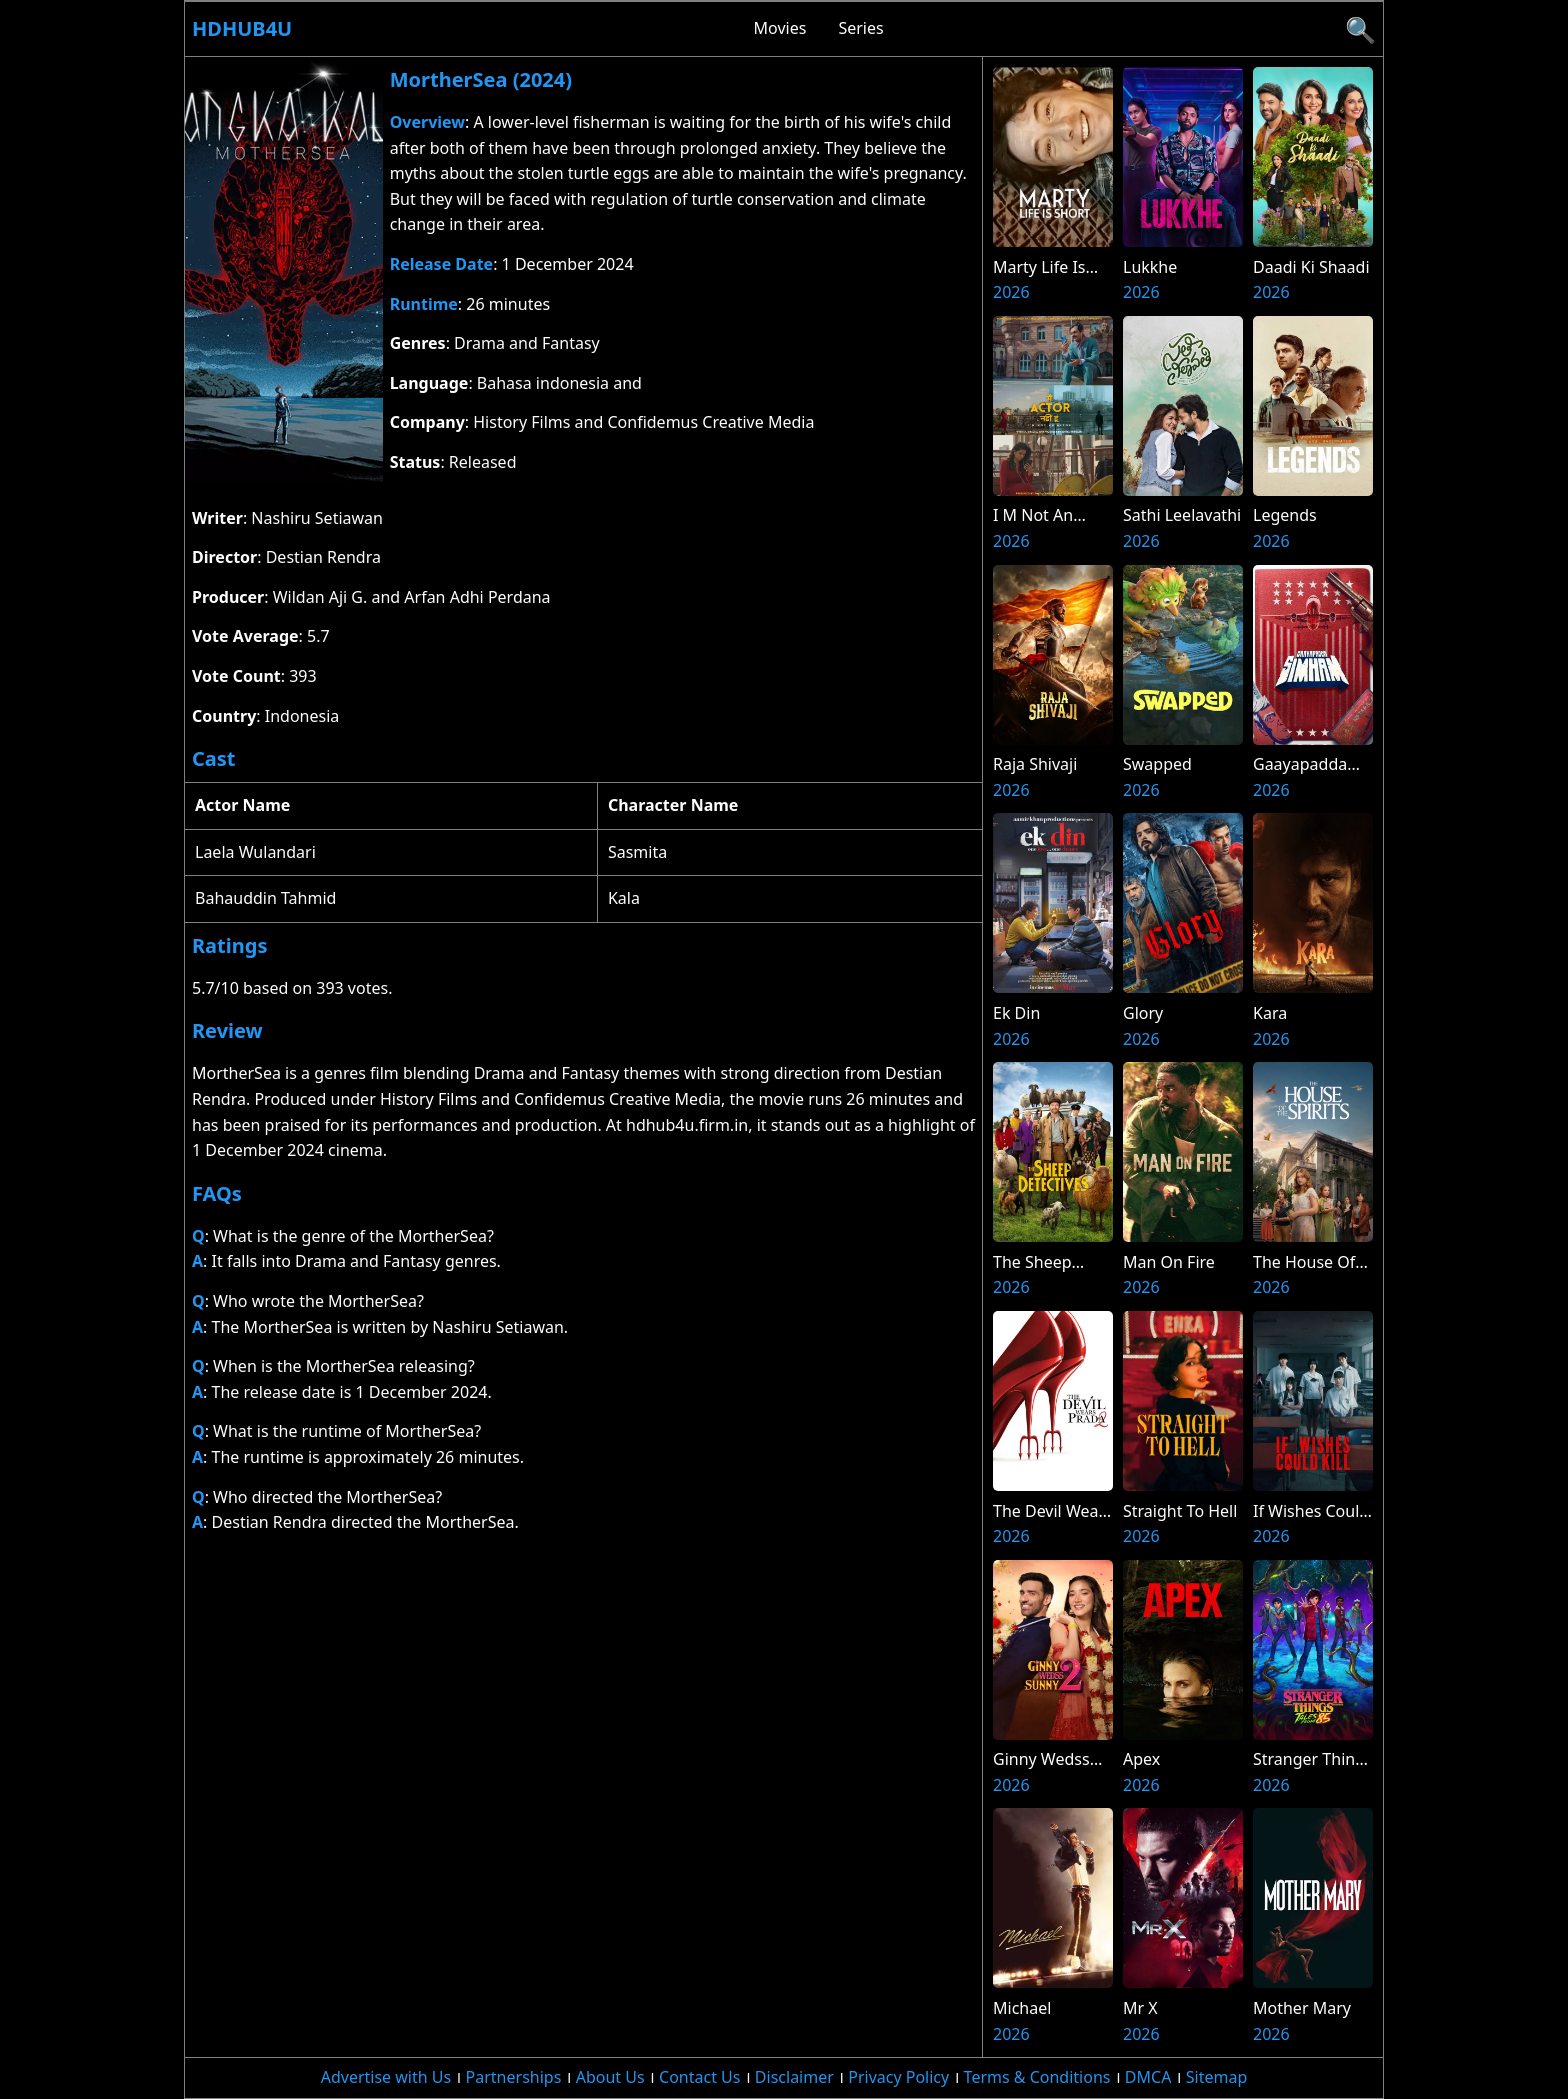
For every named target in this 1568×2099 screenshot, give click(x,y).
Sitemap (1217, 2077)
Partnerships (514, 2077)
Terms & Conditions (1037, 2077)
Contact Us (699, 2077)
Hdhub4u (242, 28)
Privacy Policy (898, 2077)
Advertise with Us (386, 2077)
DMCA (1148, 2077)
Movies (780, 28)
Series (860, 28)
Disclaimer (794, 2077)
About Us (610, 2077)
